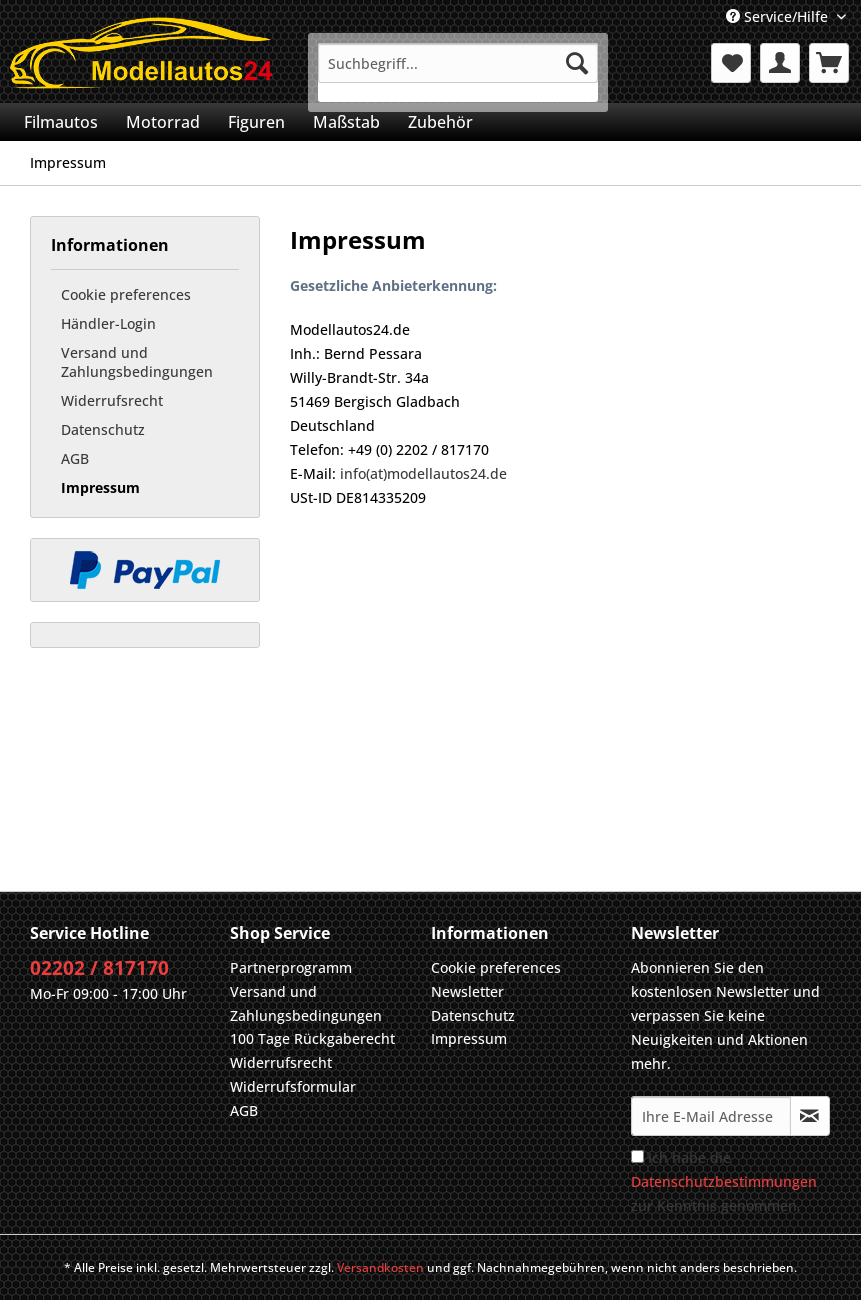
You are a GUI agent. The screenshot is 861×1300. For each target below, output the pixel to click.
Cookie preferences (126, 294)
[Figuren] (256, 122)
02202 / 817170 (99, 968)
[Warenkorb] (829, 63)
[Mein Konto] (780, 63)
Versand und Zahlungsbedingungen (137, 362)
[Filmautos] (61, 122)
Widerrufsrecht (112, 400)
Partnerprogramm (291, 967)
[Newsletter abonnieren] (810, 1116)
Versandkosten (380, 1267)
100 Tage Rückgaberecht (312, 1038)
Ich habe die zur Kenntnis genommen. (724, 1181)
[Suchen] (577, 63)
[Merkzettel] (731, 63)
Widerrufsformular (293, 1086)
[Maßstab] (346, 122)
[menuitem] (458, 72)
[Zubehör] (440, 122)
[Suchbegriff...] (458, 63)
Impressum (100, 487)
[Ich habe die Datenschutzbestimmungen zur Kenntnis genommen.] (637, 1156)
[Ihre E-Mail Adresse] (711, 1116)
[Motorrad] (163, 122)
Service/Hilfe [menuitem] (779, 16)
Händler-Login (108, 323)
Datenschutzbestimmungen (724, 1181)
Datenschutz (103, 429)
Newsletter (467, 991)
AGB (75, 458)
